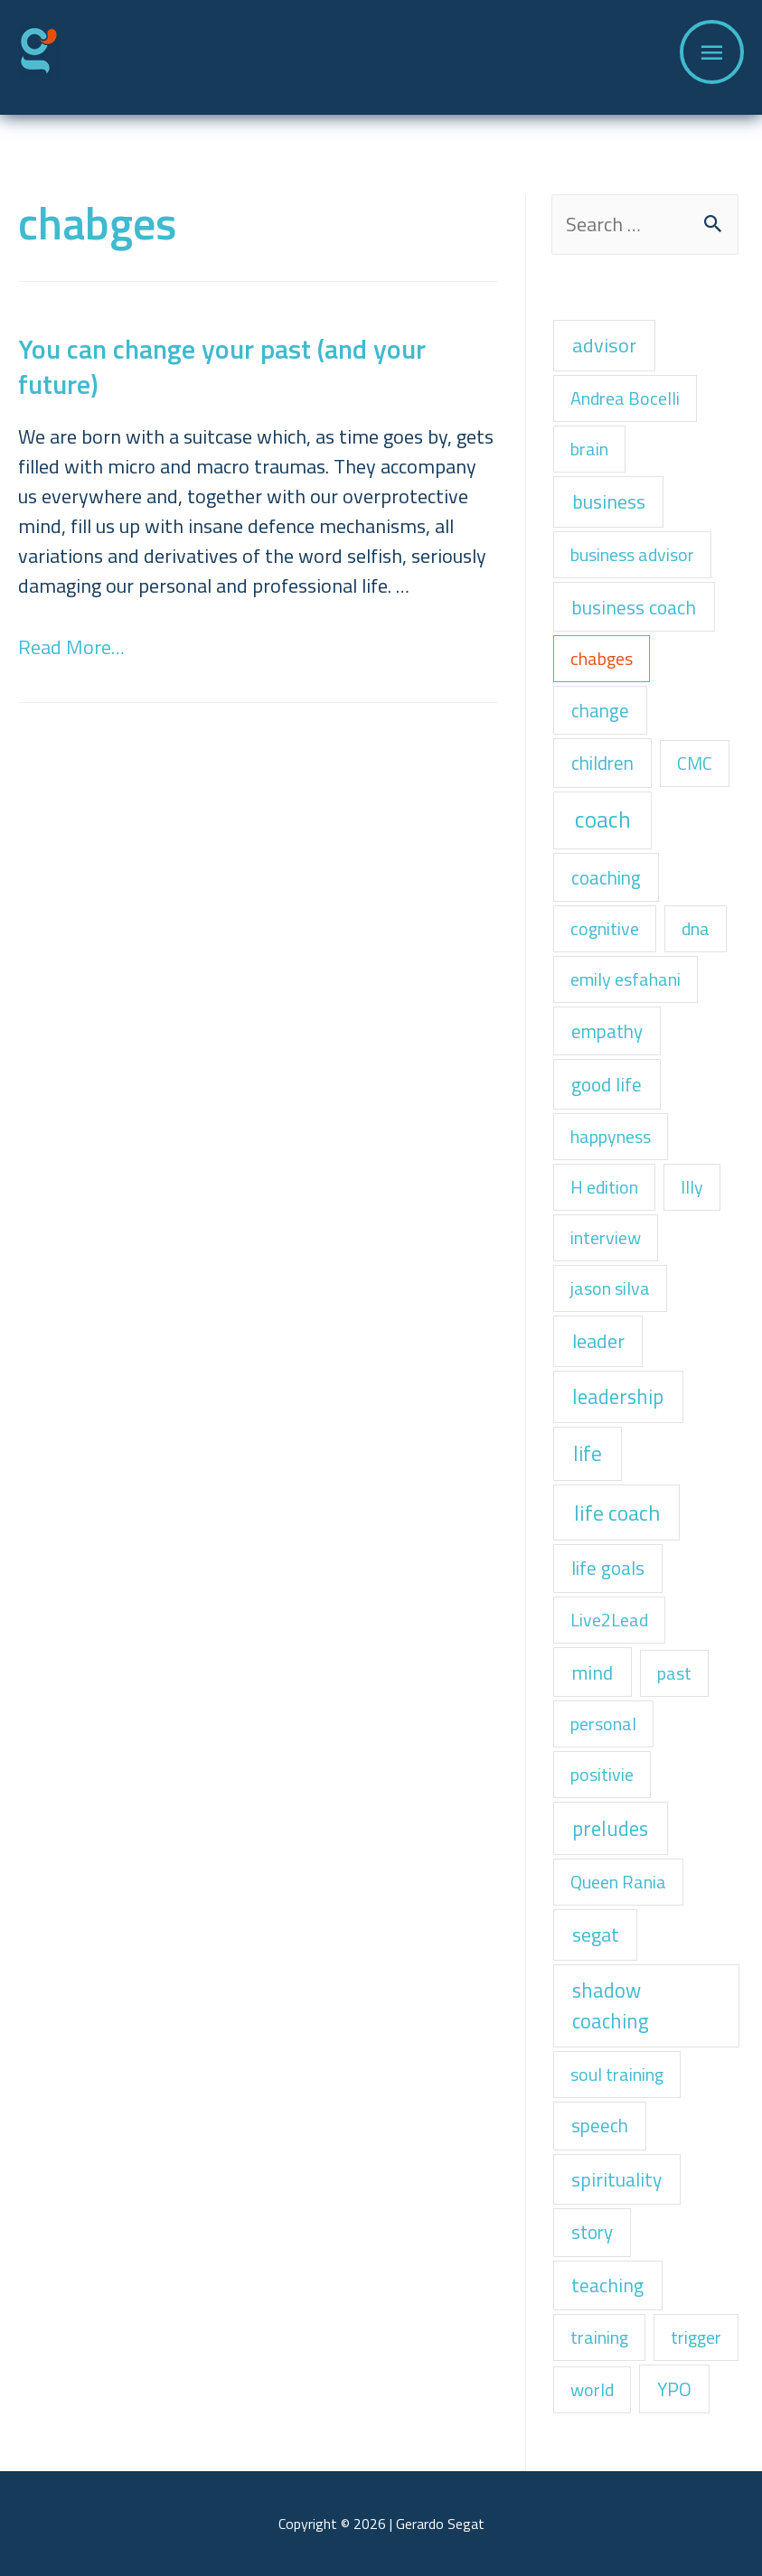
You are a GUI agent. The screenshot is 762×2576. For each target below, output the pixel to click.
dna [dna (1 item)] (696, 928)
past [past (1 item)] (674, 1673)
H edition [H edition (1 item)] (604, 1187)
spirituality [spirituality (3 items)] (616, 2179)
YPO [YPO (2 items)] (674, 2389)
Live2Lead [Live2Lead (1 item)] (609, 1620)
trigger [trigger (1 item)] (696, 2337)
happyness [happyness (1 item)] (610, 1136)
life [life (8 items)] (587, 1453)
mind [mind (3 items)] (592, 1672)
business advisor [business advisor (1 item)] (632, 554)
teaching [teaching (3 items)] (607, 2285)
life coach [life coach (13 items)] (617, 1512)
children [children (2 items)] (602, 762)
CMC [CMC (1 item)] (694, 763)
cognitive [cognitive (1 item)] (604, 928)
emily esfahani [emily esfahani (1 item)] (625, 979)
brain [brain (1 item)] (589, 449)
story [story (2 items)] (592, 2231)
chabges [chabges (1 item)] (601, 658)
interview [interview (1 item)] (605, 1237)
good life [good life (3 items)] (606, 1084)
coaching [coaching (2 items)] (606, 877)
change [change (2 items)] (600, 710)
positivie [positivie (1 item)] (602, 1774)
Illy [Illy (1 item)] (692, 1187)
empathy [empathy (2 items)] (607, 1030)
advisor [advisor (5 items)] (604, 345)
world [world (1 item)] (592, 2389)
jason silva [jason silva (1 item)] (610, 1288)
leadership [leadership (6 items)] (617, 1396)
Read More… (71, 647)
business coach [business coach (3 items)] (633, 607)
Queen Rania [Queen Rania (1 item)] (618, 1882)
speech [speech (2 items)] (599, 2125)
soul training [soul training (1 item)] (616, 2074)
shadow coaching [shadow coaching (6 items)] (610, 2005)
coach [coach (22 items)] (603, 819)
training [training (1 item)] (599, 2337)
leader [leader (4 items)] (598, 1340)
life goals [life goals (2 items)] (607, 1567)
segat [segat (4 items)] (595, 1934)
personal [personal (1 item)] (603, 1724)
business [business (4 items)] (608, 501)
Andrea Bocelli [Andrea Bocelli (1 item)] (625, 398)
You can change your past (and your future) (222, 366)
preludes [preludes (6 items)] (610, 1828)
